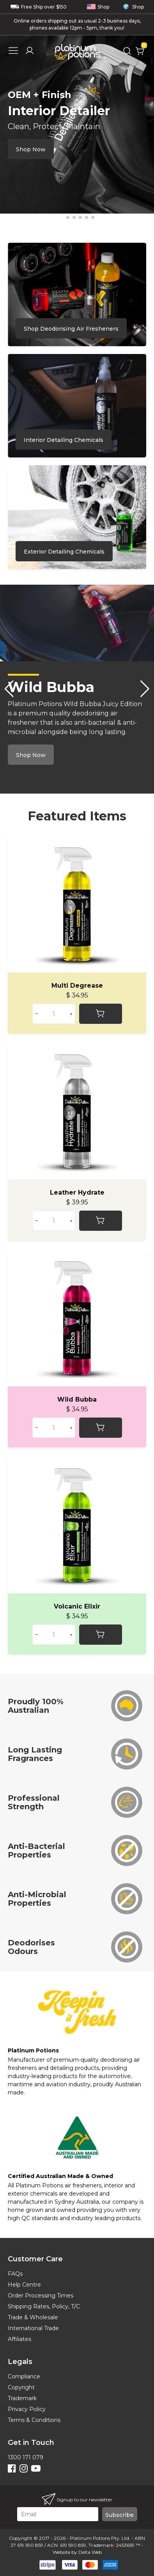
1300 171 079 (25, 2457)
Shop (98, 7)
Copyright (21, 2387)
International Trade (33, 2328)
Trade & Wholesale (33, 2317)
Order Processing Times (40, 2295)
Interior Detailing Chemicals (63, 439)
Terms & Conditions (34, 2420)
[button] (61, 217)
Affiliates (19, 2339)
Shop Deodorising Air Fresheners (71, 328)
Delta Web (90, 2552)
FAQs (15, 2273)
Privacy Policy (27, 2409)
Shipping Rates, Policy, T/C (44, 2306)
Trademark (22, 2398)
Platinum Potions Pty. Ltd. (100, 2538)
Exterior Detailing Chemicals (64, 551)
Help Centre (24, 2284)
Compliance (24, 2376)
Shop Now (31, 149)
